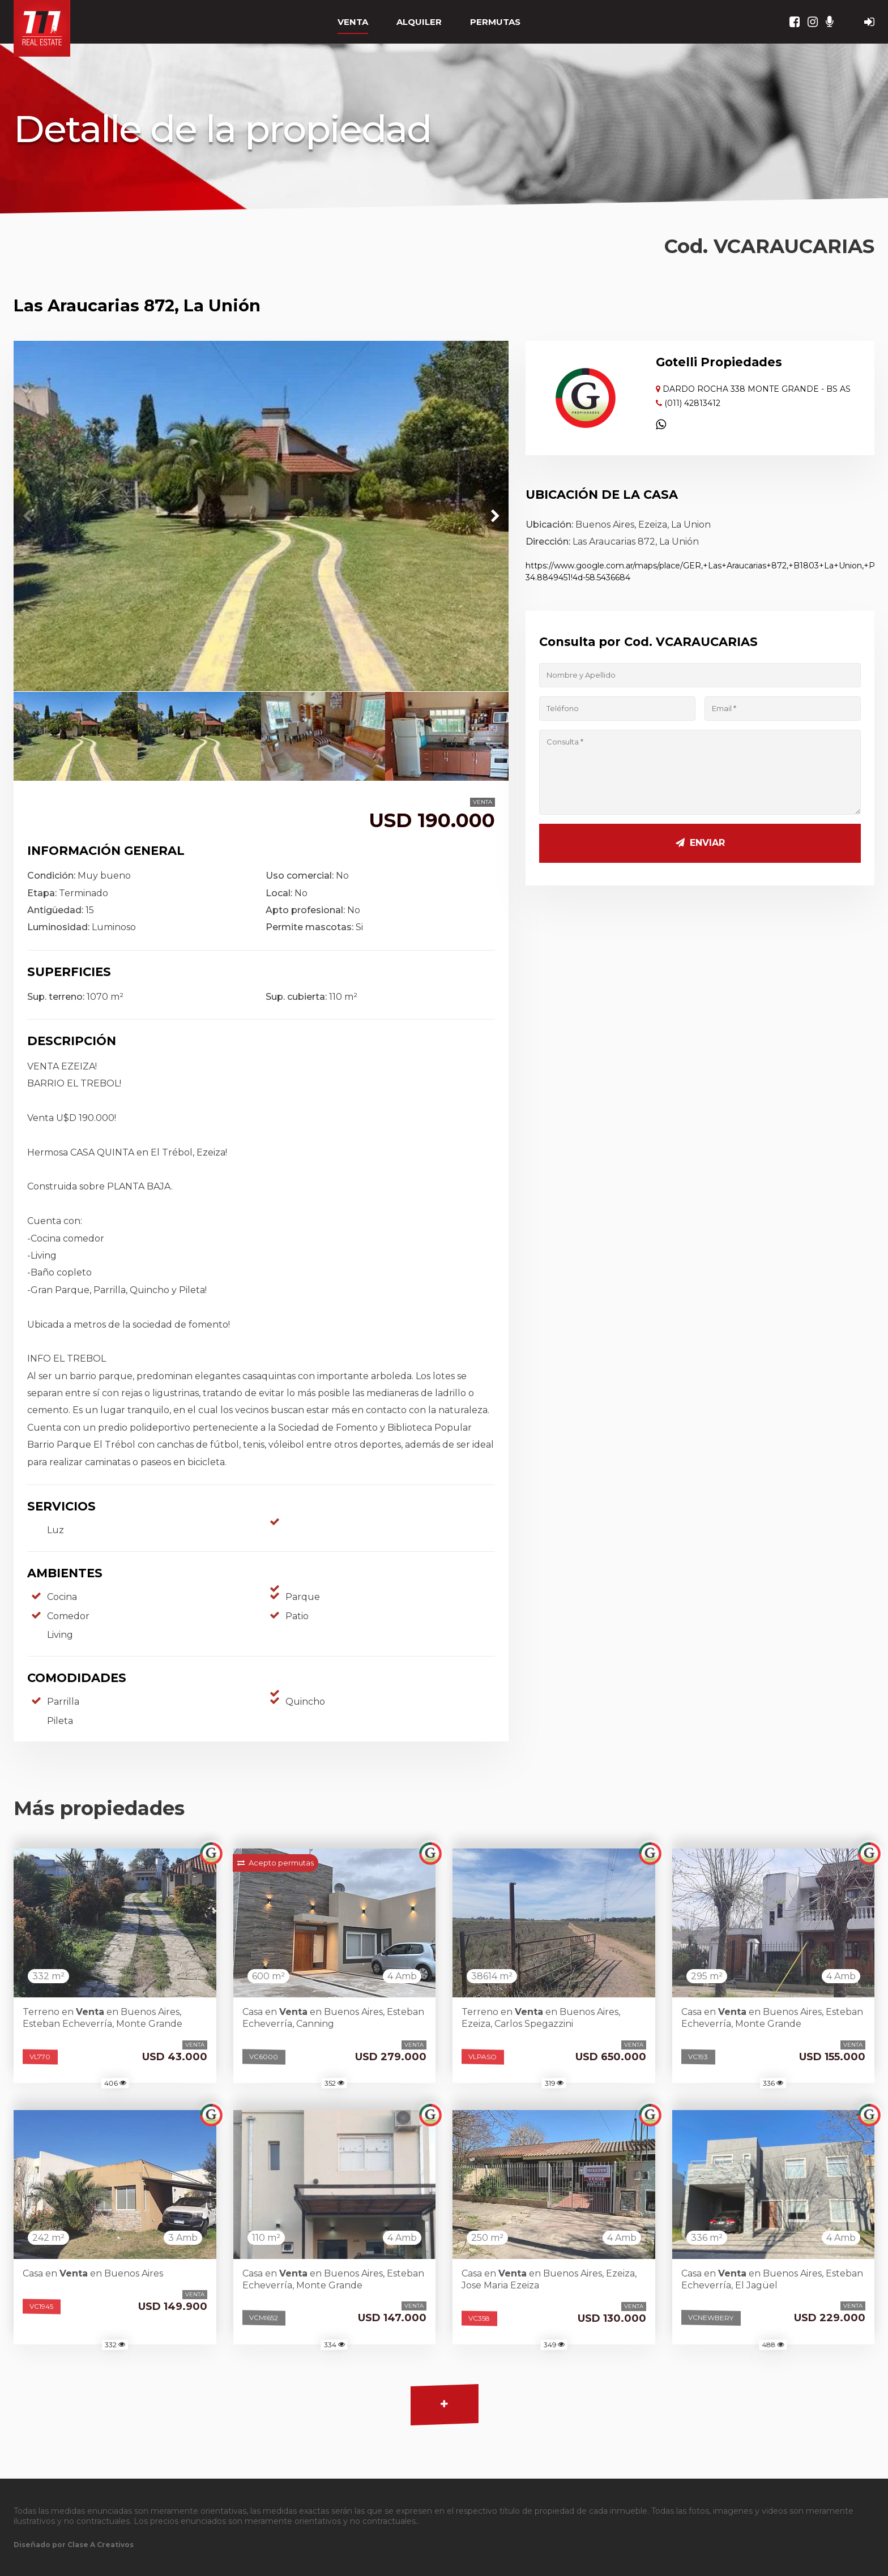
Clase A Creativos (100, 2544)
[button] (495, 516)
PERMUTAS (495, 21)
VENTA (353, 21)
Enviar (700, 842)
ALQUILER (419, 21)
